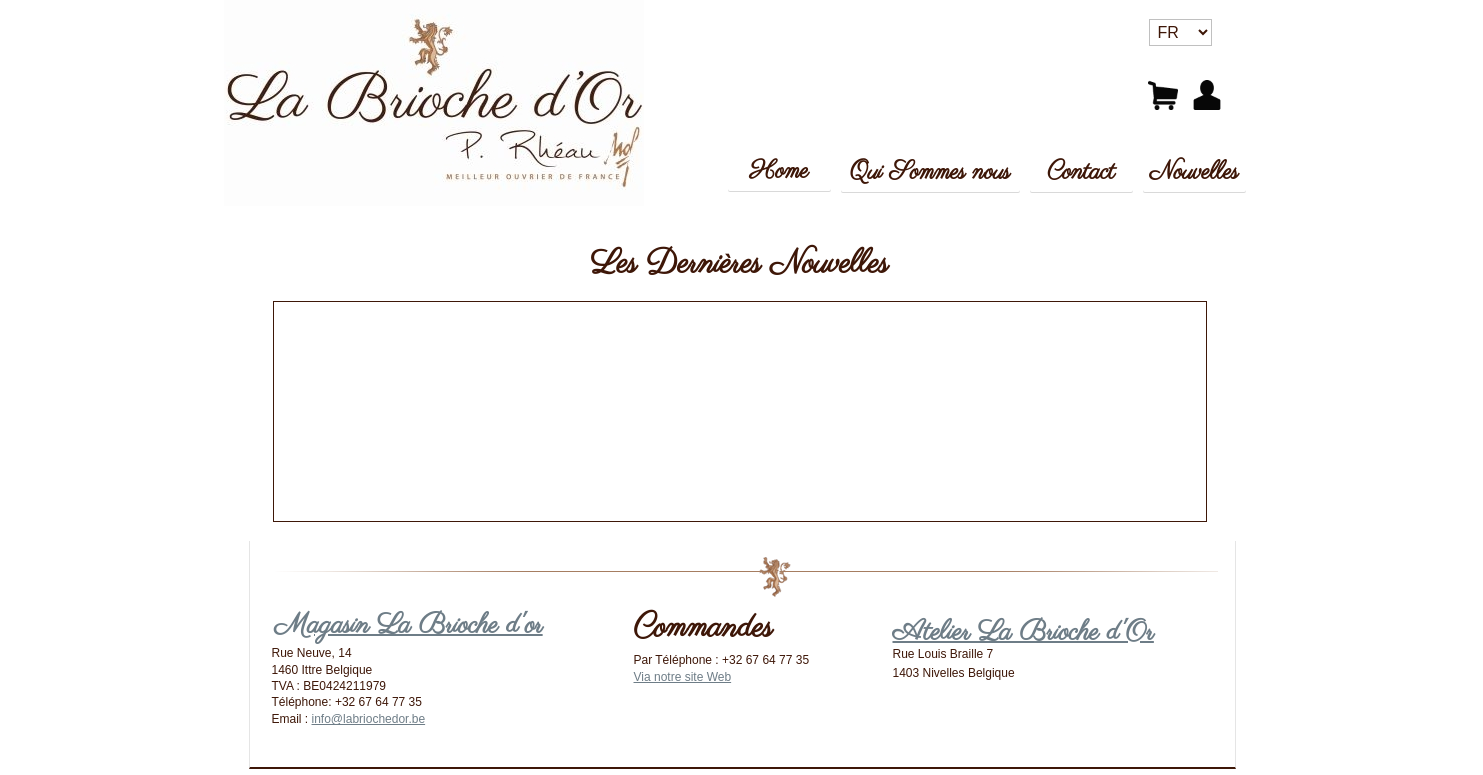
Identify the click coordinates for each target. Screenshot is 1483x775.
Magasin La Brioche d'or (409, 625)
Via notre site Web (683, 677)
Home (779, 171)
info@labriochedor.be (369, 719)
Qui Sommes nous (930, 172)
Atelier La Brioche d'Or (1023, 632)
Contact (1081, 172)
